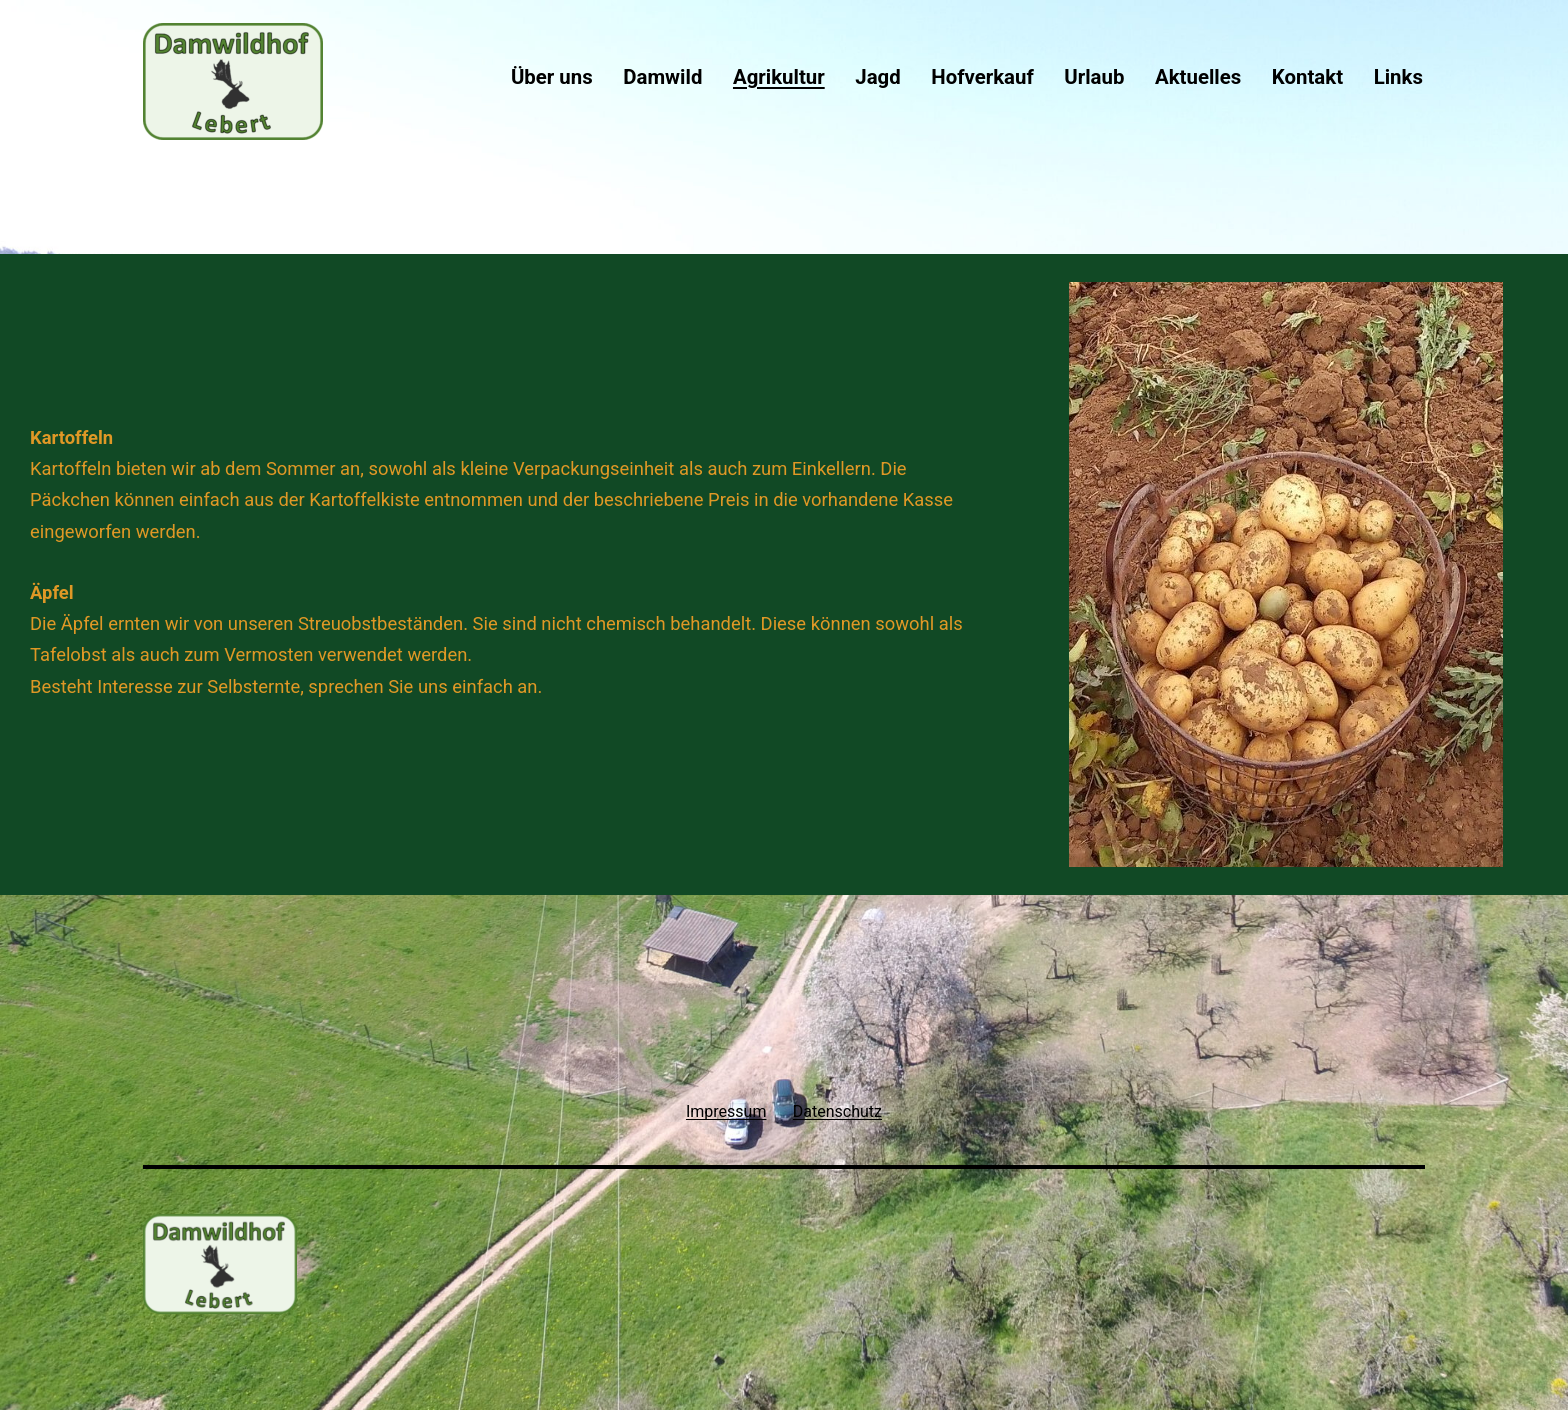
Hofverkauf (982, 77)
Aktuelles (1198, 77)
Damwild (662, 77)
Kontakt (1307, 77)
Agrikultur (779, 77)
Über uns (552, 77)
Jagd (877, 77)
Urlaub (1094, 77)
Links (1398, 77)
